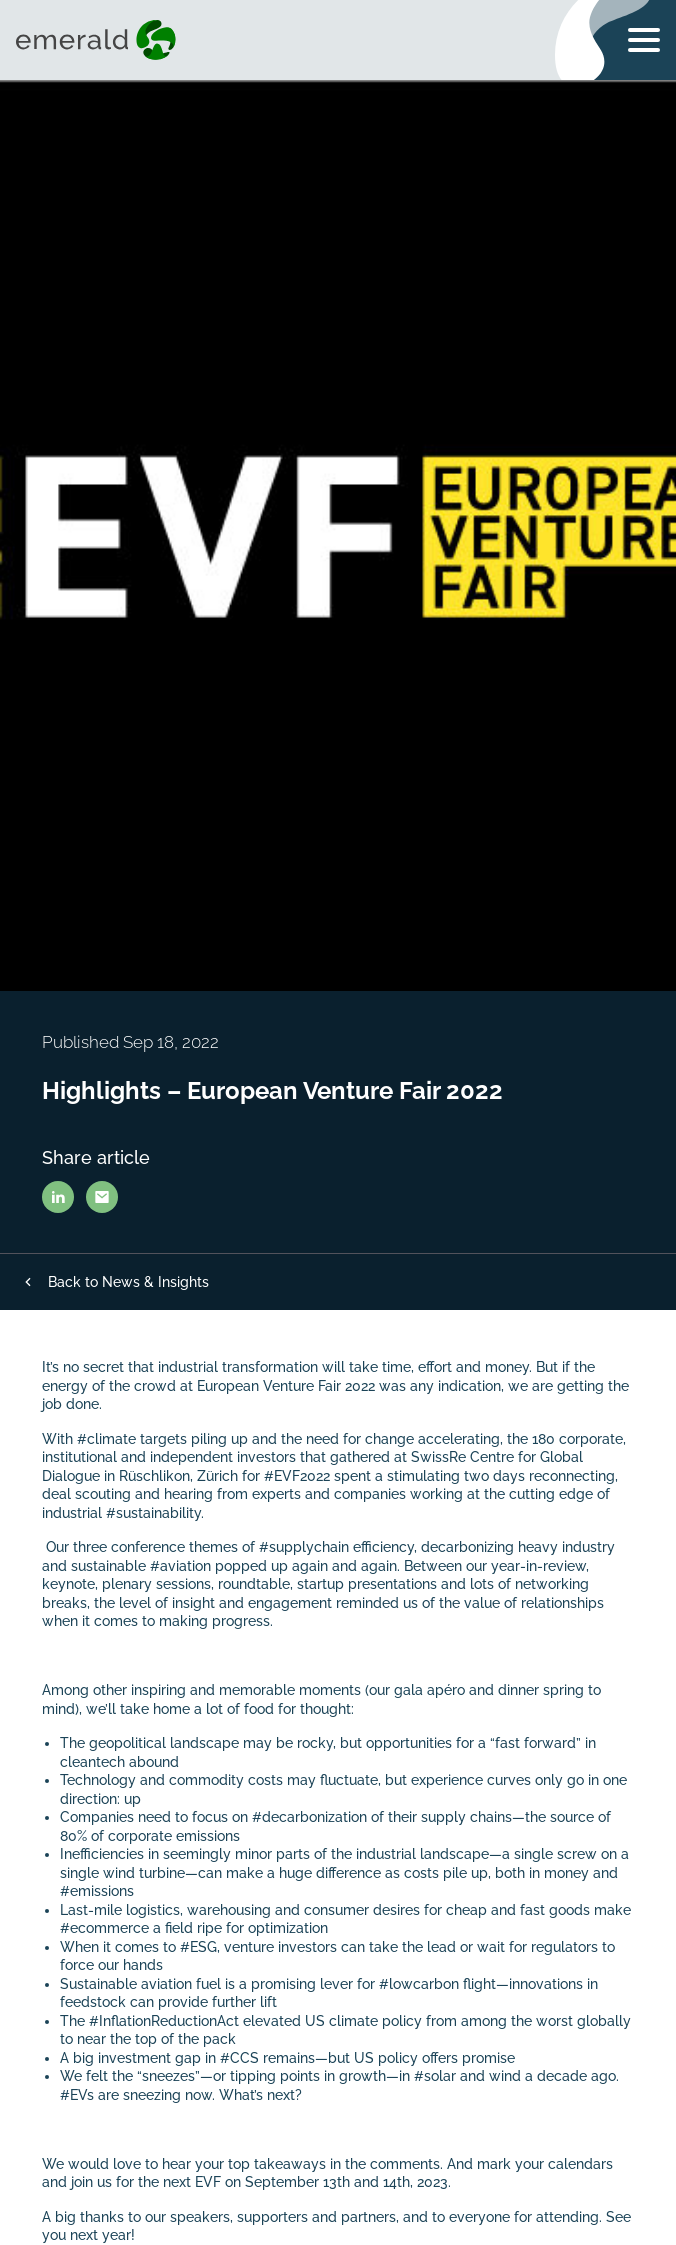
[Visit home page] (100, 40)
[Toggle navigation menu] (644, 40)
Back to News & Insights (128, 1282)
